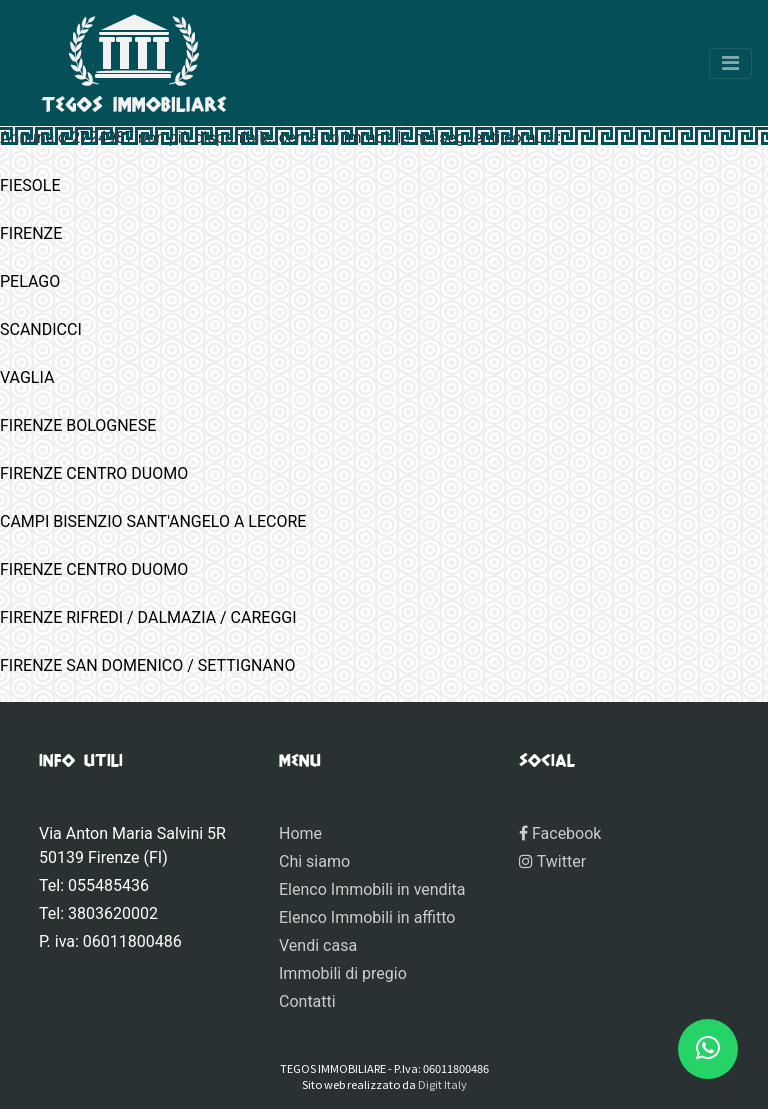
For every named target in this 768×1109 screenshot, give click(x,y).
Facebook (560, 833)
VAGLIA (27, 377)
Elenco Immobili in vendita (372, 889)
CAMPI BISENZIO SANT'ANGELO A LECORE (153, 521)
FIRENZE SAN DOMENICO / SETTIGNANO (147, 665)
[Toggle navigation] (730, 63)
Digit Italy (442, 1084)
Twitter (552, 861)
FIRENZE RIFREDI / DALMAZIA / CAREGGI (148, 617)
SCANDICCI (41, 329)
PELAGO (30, 281)
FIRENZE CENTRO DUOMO (94, 473)
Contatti (307, 1001)
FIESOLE (30, 185)
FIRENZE (31, 233)
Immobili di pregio (343, 973)
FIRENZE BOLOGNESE (78, 425)
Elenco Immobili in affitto (367, 917)
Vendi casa (318, 945)
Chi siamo (314, 861)
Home (300, 833)
